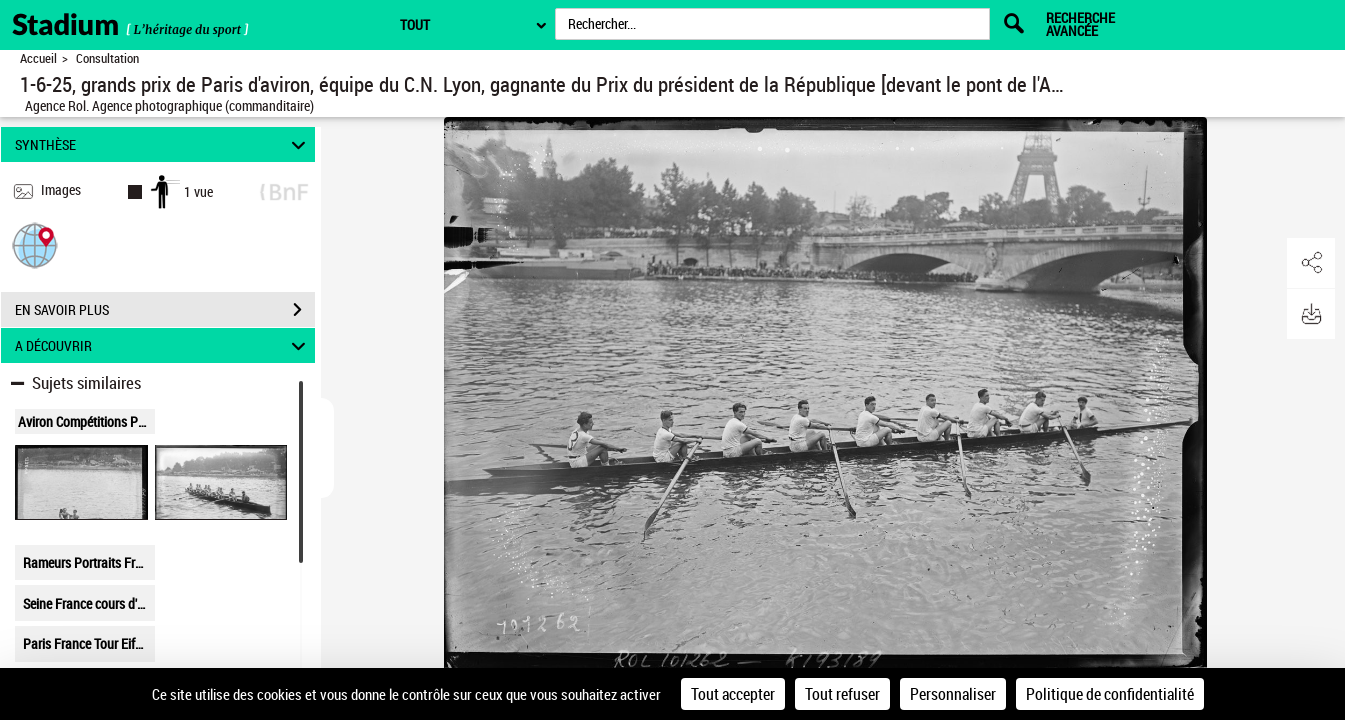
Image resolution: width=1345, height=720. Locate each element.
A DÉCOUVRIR (163, 345)
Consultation (107, 58)
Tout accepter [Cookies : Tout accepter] (733, 694)
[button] (35, 244)
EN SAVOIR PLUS (165, 310)
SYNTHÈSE (163, 144)
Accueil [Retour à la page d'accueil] (38, 58)
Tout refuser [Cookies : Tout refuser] (842, 694)
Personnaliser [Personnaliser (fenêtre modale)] (953, 694)
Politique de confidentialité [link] (1110, 694)
